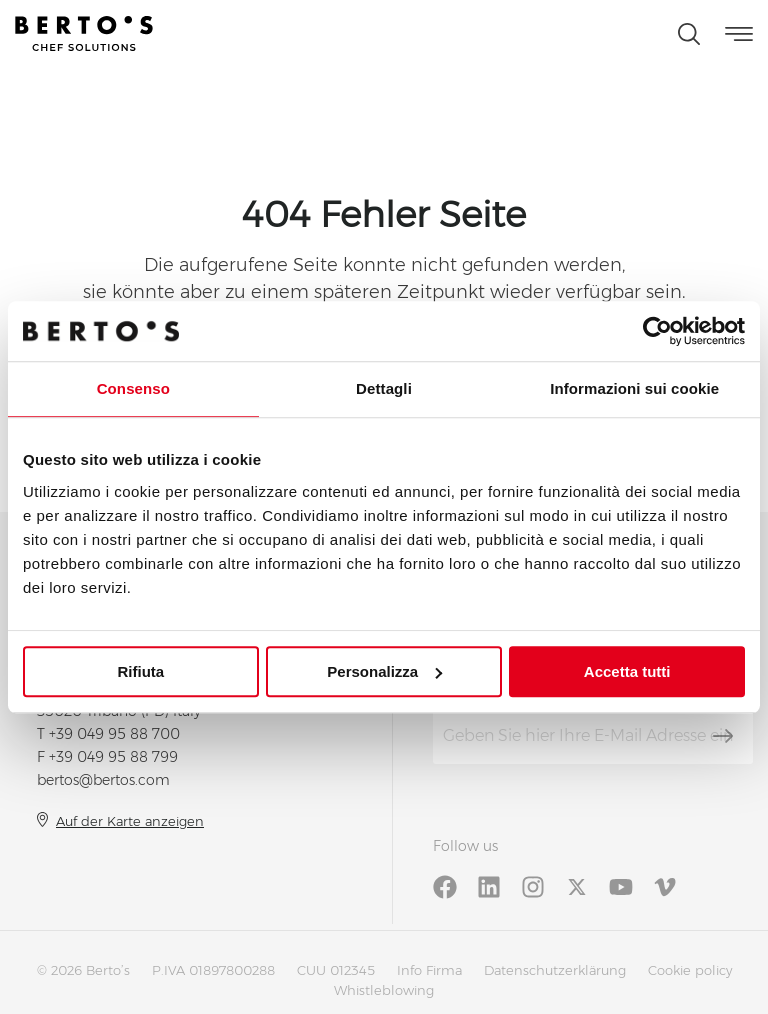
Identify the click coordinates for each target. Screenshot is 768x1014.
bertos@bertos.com (103, 780)
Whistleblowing (384, 990)
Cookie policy (690, 970)
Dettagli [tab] (384, 388)
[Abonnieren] (723, 736)
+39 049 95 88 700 (114, 734)
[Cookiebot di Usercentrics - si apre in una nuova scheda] (657, 331)
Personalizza (384, 671)
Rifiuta (140, 671)
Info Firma (429, 970)
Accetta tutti (627, 671)
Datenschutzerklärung (555, 970)
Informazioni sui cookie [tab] (634, 388)
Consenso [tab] (133, 388)
